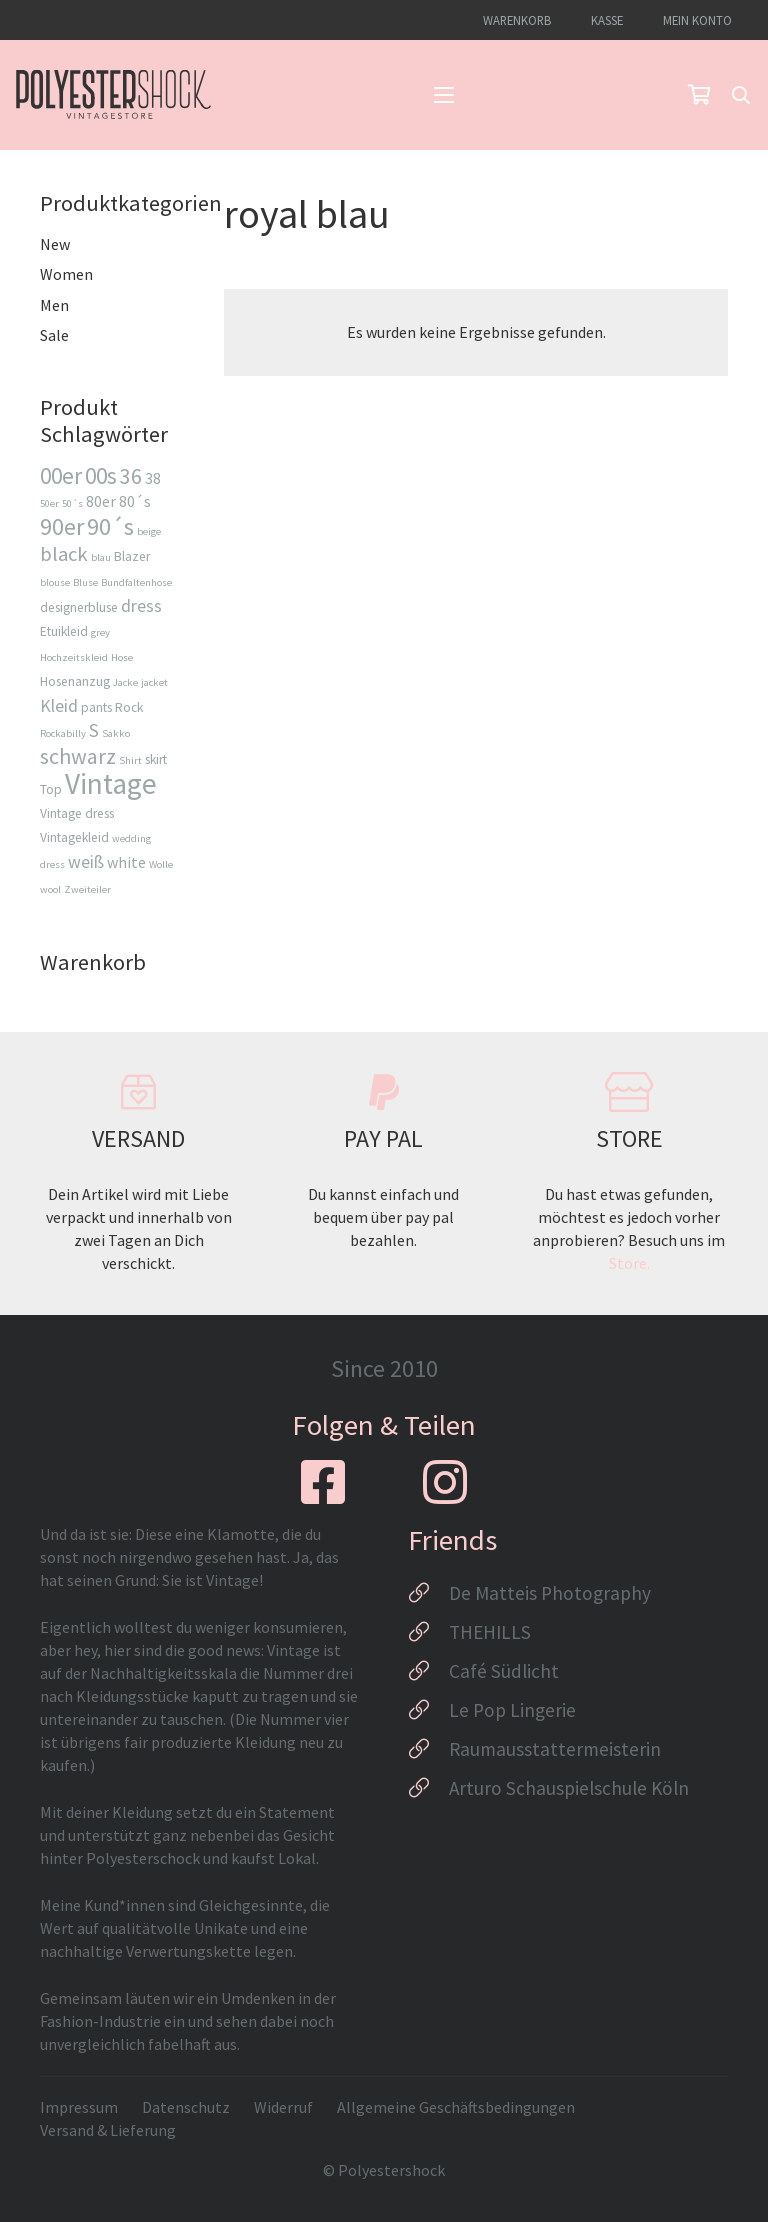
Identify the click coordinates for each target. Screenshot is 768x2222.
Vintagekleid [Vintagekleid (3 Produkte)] (74, 837)
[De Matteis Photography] (428, 1593)
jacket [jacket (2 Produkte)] (154, 682)
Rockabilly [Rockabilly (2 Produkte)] (63, 733)
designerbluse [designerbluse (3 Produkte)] (79, 607)
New (55, 244)
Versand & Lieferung (108, 2130)
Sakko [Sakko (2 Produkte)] (116, 733)
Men (54, 305)
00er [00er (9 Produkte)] (61, 475)
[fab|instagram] (445, 1482)
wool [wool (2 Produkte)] (50, 889)
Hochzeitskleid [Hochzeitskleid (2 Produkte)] (74, 657)
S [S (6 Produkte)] (94, 730)
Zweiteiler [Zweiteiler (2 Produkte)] (87, 889)
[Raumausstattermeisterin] (428, 1749)
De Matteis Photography (550, 1593)
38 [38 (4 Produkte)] (153, 478)
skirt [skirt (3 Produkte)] (156, 759)
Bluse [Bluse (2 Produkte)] (85, 582)
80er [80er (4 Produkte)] (101, 501)
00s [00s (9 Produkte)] (101, 475)
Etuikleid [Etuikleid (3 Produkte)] (64, 631)
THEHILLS (490, 1632)
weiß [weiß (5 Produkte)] (86, 861)
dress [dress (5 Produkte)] (141, 605)
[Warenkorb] (699, 95)
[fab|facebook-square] (323, 1482)
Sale (54, 335)
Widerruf (283, 2107)
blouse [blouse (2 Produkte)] (55, 582)
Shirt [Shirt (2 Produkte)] (130, 760)
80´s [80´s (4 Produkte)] (135, 501)
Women (66, 274)
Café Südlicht (504, 1671)
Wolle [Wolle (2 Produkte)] (161, 864)
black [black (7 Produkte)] (64, 554)
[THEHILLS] (428, 1632)
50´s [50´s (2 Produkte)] (72, 503)
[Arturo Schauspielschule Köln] (428, 1788)
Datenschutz (186, 2107)
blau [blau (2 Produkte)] (101, 557)
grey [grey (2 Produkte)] (100, 632)
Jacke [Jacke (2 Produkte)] (125, 682)
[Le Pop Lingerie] (428, 1710)
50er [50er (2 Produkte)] (49, 503)
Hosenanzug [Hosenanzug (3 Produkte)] (75, 681)
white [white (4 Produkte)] (126, 862)
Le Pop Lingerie (512, 1710)
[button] (444, 95)
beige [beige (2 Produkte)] (149, 531)
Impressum (79, 2107)
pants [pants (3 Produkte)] (96, 707)
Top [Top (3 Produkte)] (51, 789)
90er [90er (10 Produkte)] (62, 526)
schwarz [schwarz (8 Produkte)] (78, 756)
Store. (629, 1263)
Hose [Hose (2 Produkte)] (122, 657)
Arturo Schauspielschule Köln (569, 1788)
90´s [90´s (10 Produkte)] (110, 526)
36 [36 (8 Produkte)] (131, 476)
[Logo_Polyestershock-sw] (113, 95)
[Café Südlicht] (428, 1671)
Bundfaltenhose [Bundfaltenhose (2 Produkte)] (136, 582)
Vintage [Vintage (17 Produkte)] (111, 783)
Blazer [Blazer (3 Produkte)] (132, 556)
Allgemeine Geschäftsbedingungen (456, 2107)
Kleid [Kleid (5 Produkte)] (59, 705)
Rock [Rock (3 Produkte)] (129, 707)
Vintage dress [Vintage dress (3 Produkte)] (77, 813)
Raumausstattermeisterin (555, 1749)
